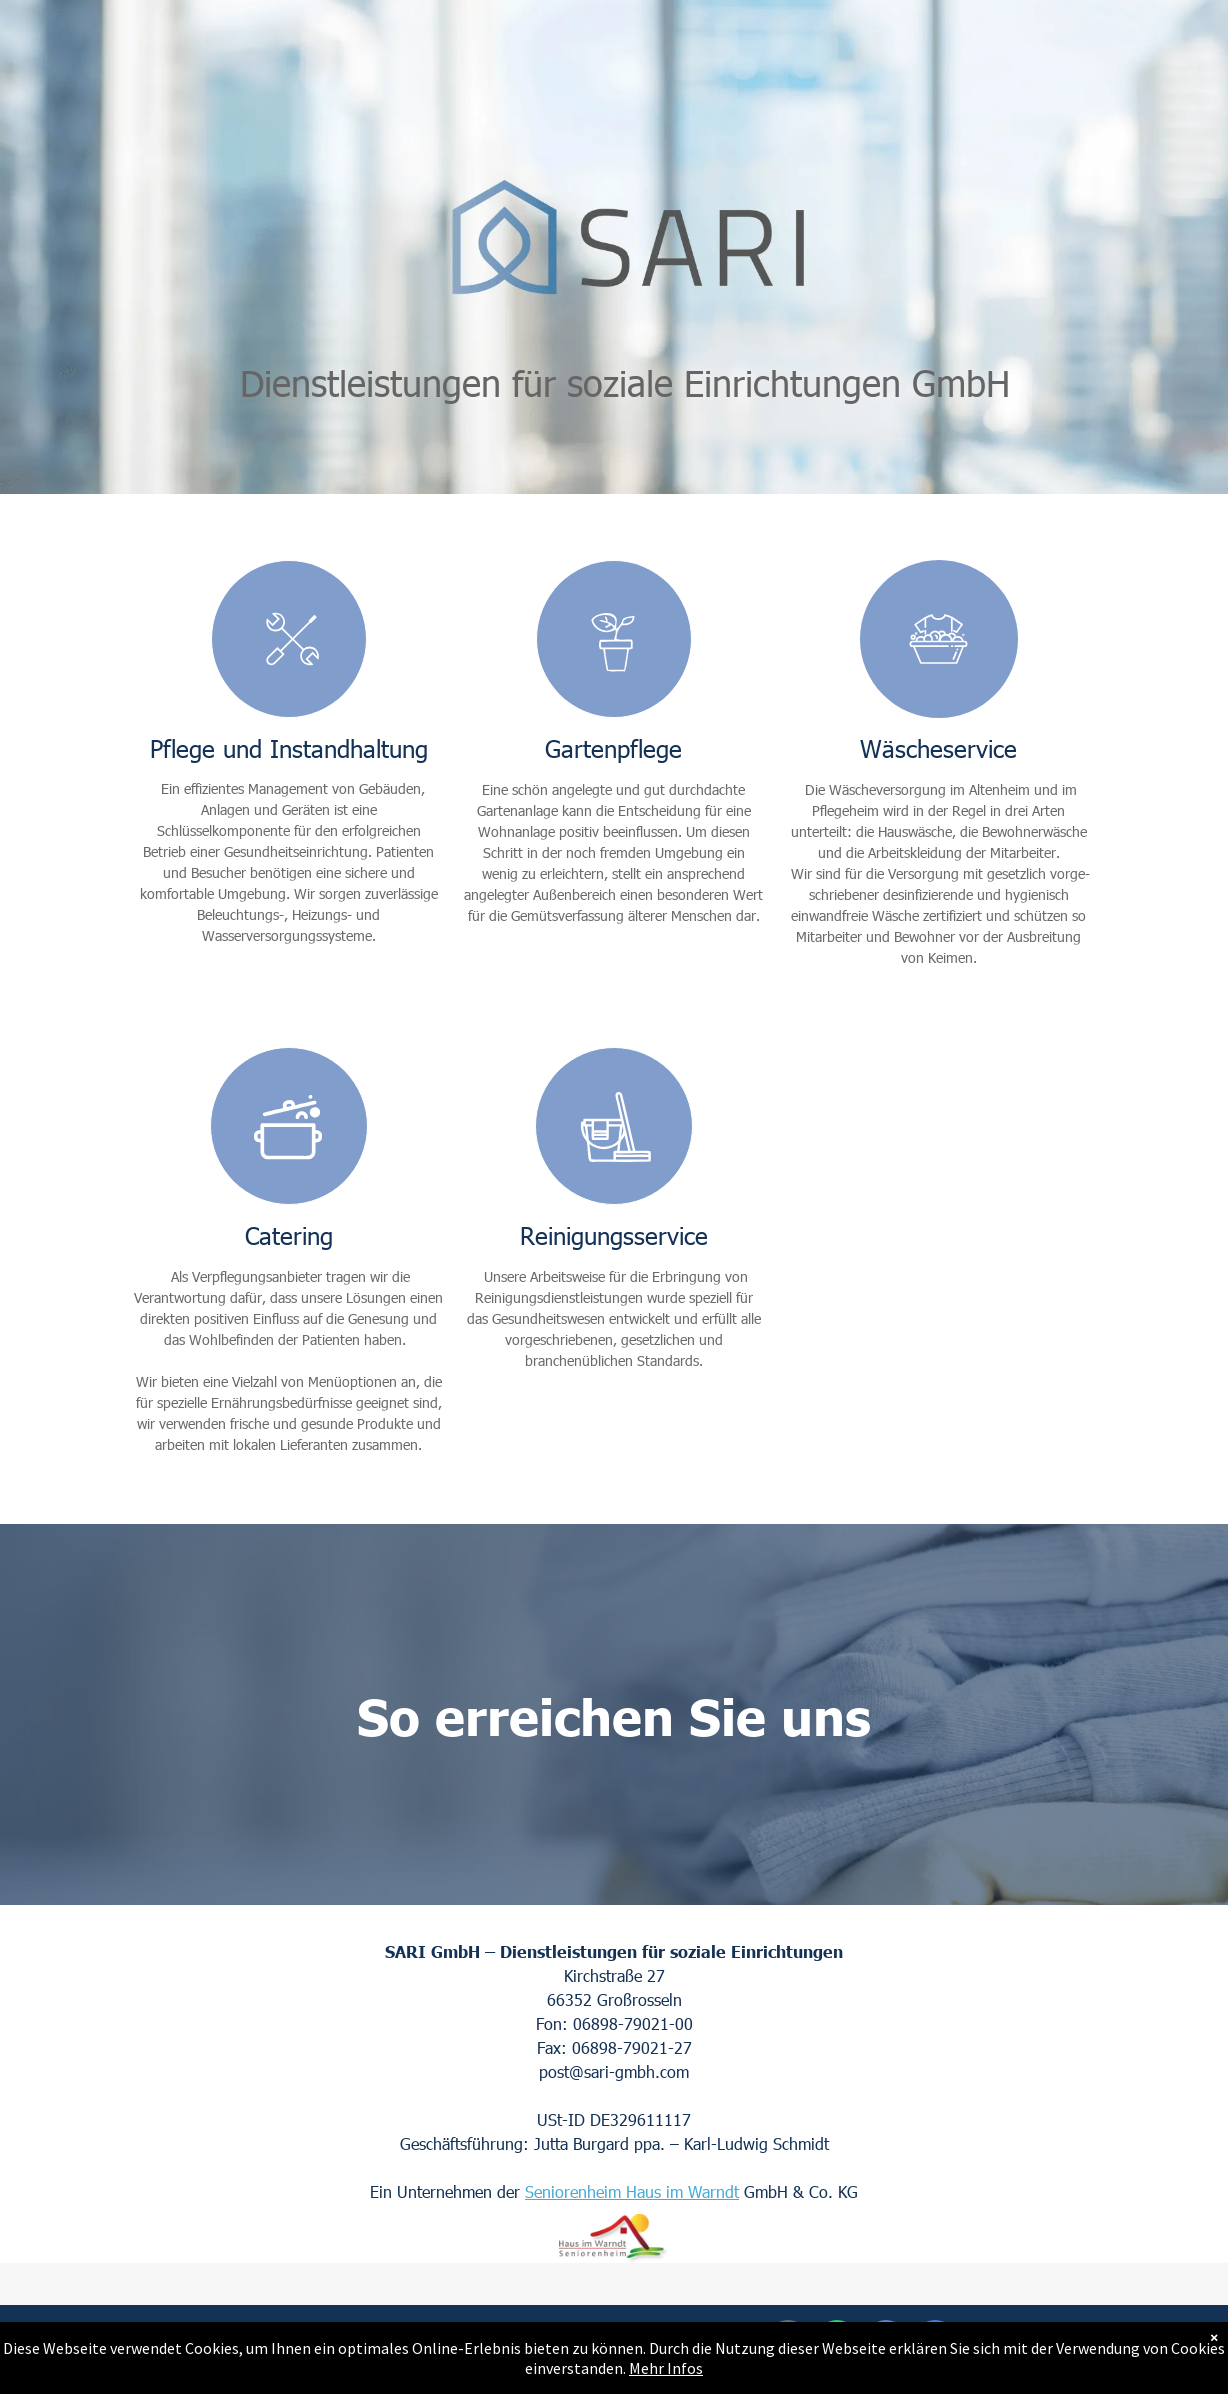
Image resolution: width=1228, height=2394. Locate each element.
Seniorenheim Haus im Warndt (632, 2191)
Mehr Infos (666, 2368)
